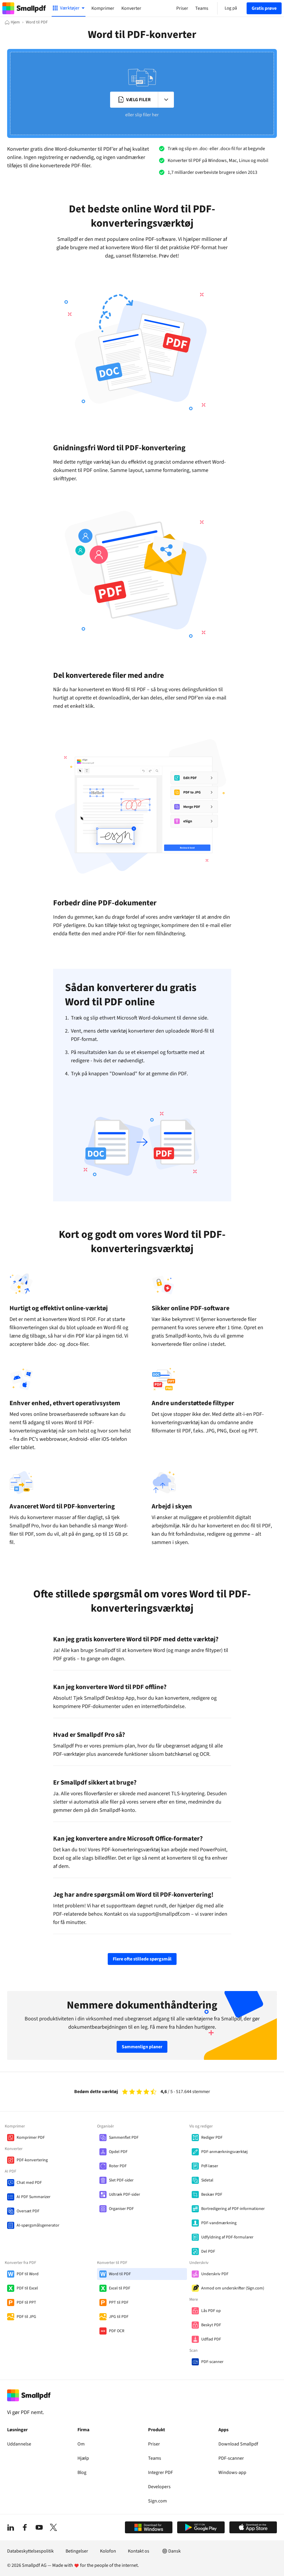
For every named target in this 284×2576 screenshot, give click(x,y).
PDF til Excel (27, 2288)
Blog (81, 2472)
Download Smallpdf (238, 2444)
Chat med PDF (29, 2183)
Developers (159, 2486)
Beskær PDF (211, 2194)
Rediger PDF (212, 2138)
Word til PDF (120, 2274)
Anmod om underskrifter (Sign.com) (232, 2288)
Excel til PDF (119, 2288)
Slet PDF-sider (121, 2180)
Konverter (131, 8)
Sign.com (157, 2501)
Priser (154, 2444)
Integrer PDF (160, 2472)
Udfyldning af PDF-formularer (227, 2237)
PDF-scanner (212, 2362)
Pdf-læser (209, 2166)
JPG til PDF (118, 2317)
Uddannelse (19, 2444)
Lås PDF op (211, 2311)
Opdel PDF (118, 2152)
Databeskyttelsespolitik (30, 2551)
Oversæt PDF (28, 2211)
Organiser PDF (121, 2209)
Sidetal (207, 2180)
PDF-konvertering (32, 2160)
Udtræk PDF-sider (124, 2194)
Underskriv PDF (215, 2274)
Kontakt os (138, 2551)
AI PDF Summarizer (33, 2197)
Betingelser (77, 2551)
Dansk (171, 2551)
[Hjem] (12, 22)
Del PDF (208, 2251)
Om (81, 2444)
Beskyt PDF (211, 2325)
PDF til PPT (26, 2302)
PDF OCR (116, 2331)
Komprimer (102, 8)
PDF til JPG (26, 2317)
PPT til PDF (118, 2302)
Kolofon (108, 2551)
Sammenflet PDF (124, 2138)
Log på (231, 8)
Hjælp (83, 2458)
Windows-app (232, 2472)
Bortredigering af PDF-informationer (233, 2209)
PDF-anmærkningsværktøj (224, 2152)
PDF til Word (28, 2274)
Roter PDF (118, 2166)
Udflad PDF (211, 2339)
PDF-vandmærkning (219, 2223)
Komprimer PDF (31, 2138)
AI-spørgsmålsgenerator (38, 2225)
